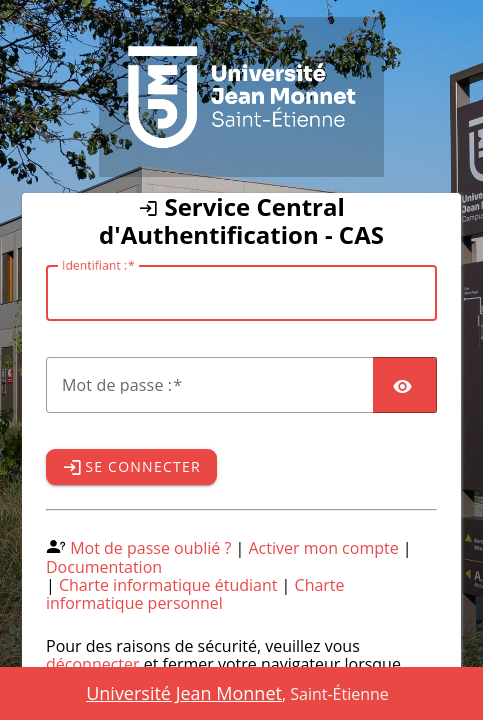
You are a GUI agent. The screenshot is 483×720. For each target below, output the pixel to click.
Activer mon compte (324, 548)
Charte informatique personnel (195, 594)
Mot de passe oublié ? (150, 548)
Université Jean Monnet (184, 693)
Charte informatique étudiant (168, 585)
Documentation (104, 567)
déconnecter (93, 664)
